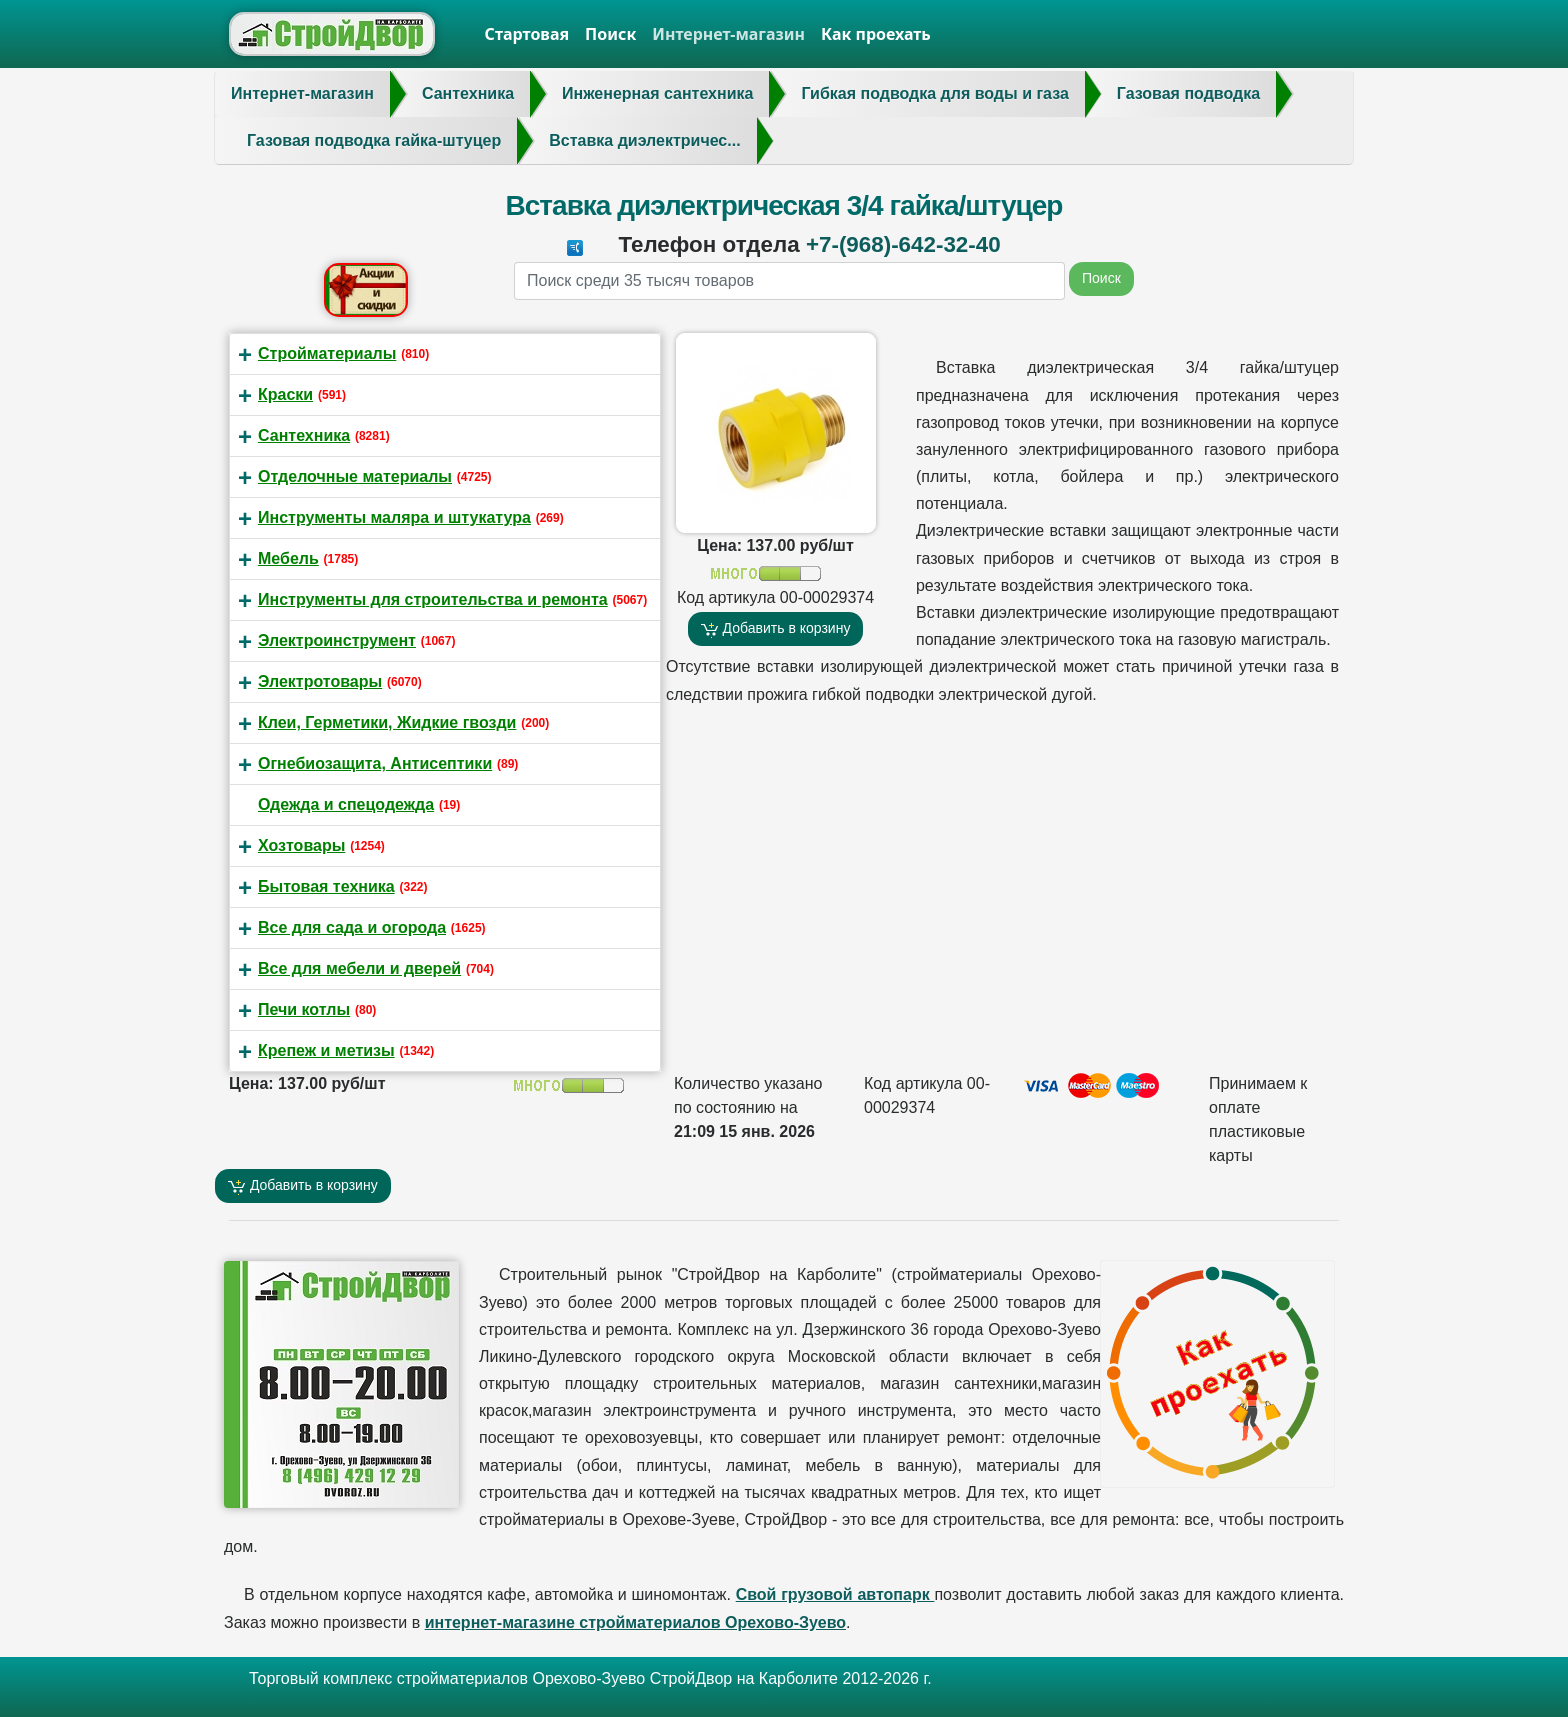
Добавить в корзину (776, 628)
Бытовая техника (326, 886)
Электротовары (320, 681)
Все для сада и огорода (352, 927)
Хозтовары (301, 845)
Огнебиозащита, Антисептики (375, 763)
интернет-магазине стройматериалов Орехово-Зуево (635, 1622)
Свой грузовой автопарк (835, 1594)
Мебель (288, 558)
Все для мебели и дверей (359, 968)
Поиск (610, 34)
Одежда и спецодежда (346, 804)
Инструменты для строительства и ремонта (433, 599)
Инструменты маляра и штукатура (394, 517)
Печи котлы (304, 1009)
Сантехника (304, 435)
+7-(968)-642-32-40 (903, 244)
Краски (285, 394)
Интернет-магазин (728, 34)
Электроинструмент (337, 640)
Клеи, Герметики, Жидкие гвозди (387, 722)
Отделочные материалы (355, 476)
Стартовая (527, 34)
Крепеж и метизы (326, 1050)
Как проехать (876, 34)
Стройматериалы (327, 353)
